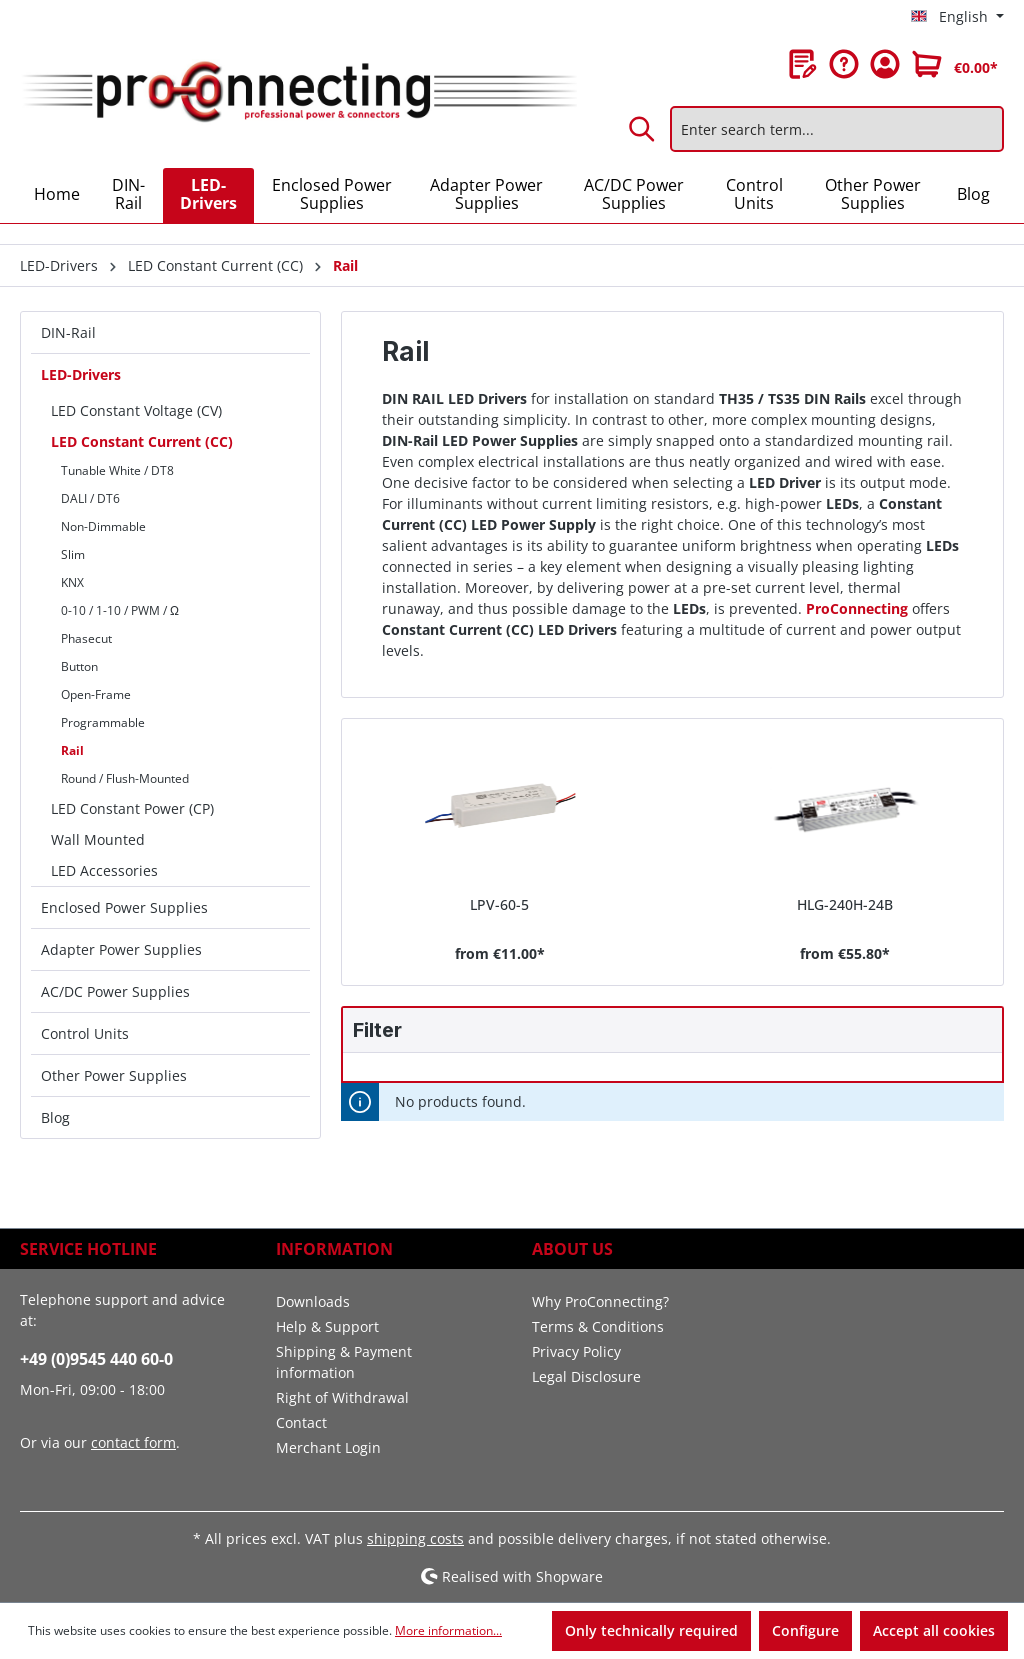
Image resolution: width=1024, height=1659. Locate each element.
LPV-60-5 (499, 904)
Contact (301, 1422)
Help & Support (327, 1326)
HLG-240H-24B (845, 904)
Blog (55, 1117)
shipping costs (415, 1538)
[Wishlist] (803, 64)
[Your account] (885, 64)
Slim (73, 554)
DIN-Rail (68, 332)
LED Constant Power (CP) (132, 808)
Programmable (103, 722)
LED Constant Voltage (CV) (136, 410)
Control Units (85, 1033)
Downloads (313, 1301)
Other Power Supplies (114, 1075)
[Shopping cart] (955, 64)
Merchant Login (328, 1447)
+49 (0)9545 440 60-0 (96, 1359)
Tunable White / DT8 (117, 470)
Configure (805, 1630)
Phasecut (86, 638)
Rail (72, 750)
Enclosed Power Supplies (124, 907)
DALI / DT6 (90, 498)
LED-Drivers (81, 374)
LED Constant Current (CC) (142, 441)
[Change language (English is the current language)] (957, 17)
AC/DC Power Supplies (115, 991)
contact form (133, 1442)
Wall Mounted (98, 839)
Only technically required (651, 1630)
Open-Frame (96, 694)
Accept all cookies (934, 1630)
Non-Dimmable (103, 526)
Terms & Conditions (598, 1326)
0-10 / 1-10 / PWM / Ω (120, 610)
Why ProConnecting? (600, 1301)
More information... (448, 1630)
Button (79, 666)
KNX (72, 582)
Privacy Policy (576, 1351)
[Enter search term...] (837, 129)
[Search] (643, 129)
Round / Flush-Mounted (125, 778)
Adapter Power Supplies (121, 949)
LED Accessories (104, 870)
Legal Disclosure (586, 1376)
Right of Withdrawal (342, 1397)
